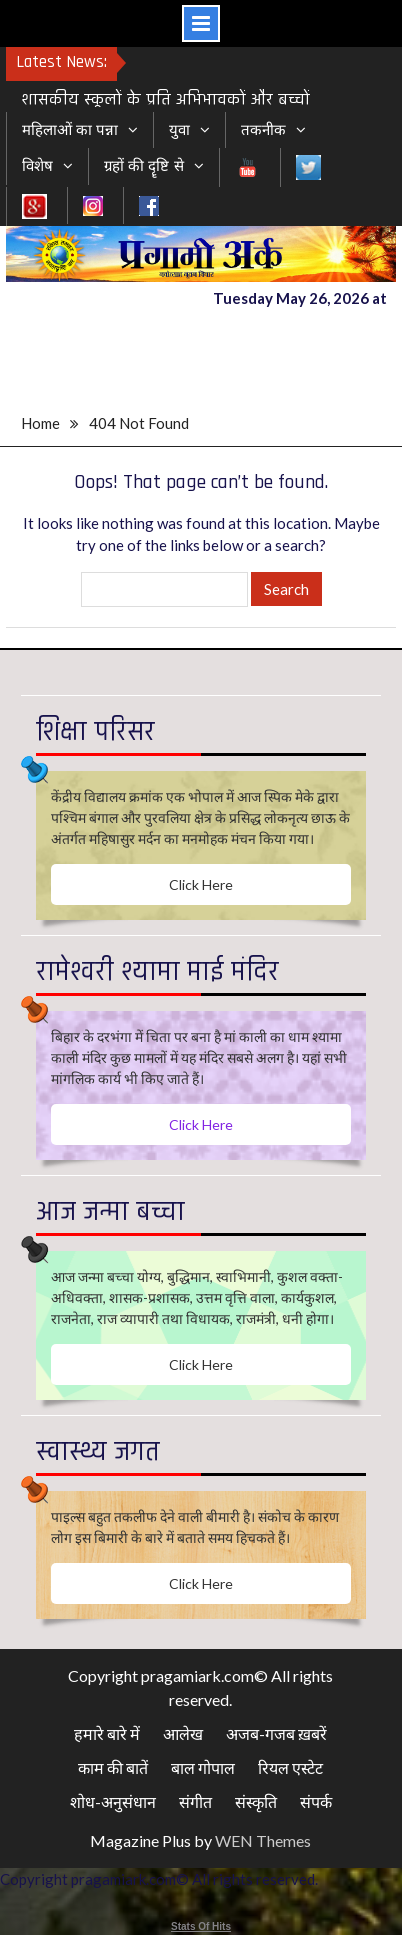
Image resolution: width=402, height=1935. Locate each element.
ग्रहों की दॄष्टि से (144, 165)
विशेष (37, 165)
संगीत (195, 1801)
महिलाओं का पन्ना (70, 129)
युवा (179, 129)
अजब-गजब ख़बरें (276, 1733)
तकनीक (263, 129)
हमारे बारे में (107, 1733)
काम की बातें (113, 1767)
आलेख (183, 1733)
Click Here (201, 884)
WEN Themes (263, 1840)
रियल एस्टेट (290, 1767)
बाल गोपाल (203, 1767)
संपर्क (316, 1801)
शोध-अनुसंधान (113, 1801)
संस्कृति (256, 1801)
